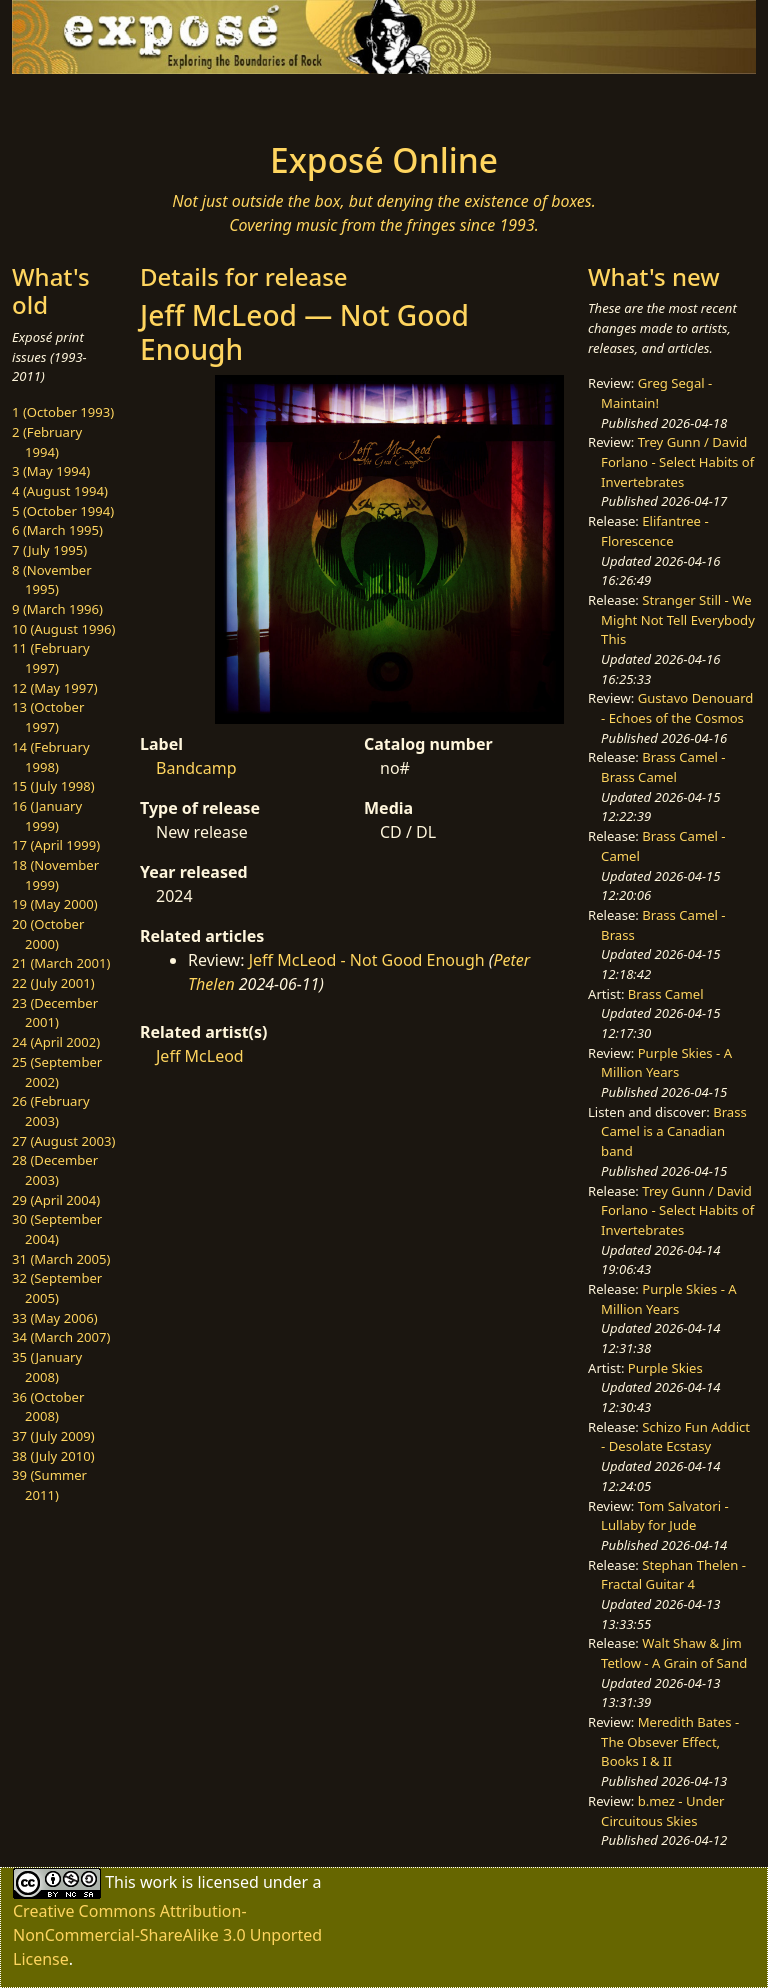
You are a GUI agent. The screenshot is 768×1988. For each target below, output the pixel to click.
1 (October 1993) (63, 412)
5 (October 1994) (63, 511)
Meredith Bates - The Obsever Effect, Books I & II (670, 1741)
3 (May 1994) (51, 471)
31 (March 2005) (61, 1259)
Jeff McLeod (200, 1056)
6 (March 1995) (57, 530)
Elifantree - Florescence (655, 531)
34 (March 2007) (61, 1337)
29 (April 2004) (56, 1200)
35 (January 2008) (47, 1367)
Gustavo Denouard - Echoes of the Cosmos (677, 708)
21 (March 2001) (61, 963)
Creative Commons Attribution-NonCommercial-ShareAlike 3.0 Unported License (167, 1935)
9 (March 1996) (57, 609)
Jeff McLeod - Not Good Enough (367, 960)
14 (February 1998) (51, 757)
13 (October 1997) (48, 717)
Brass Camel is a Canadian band (674, 1131)
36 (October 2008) (48, 1407)
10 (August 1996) (63, 629)
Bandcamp (196, 768)
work (158, 1882)
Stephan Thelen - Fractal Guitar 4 (673, 1575)
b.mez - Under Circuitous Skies (662, 1811)
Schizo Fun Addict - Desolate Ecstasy (675, 1437)
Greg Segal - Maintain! (656, 393)
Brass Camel (666, 994)
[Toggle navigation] (76, 102)
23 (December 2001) (55, 1013)
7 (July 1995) (49, 550)
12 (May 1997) (55, 688)
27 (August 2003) (63, 1141)
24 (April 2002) (56, 1042)
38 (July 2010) (53, 1456)
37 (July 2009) (53, 1436)
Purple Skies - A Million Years (666, 1063)
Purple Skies (665, 1368)
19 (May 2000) (55, 904)
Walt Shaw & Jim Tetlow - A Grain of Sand (674, 1653)
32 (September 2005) (57, 1288)
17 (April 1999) (56, 845)
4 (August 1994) (60, 491)
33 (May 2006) (55, 1318)
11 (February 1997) (51, 658)
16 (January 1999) (47, 816)
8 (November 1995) (52, 580)
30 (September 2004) (57, 1229)
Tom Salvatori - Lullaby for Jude (665, 1516)
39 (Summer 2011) (49, 1485)
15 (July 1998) (53, 786)
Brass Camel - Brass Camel (663, 767)
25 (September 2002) (57, 1072)
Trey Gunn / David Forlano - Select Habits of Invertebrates (677, 461)
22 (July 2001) (53, 983)
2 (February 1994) (47, 442)
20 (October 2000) (48, 934)
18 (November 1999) (55, 875)
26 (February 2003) (51, 1111)
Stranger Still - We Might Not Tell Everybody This (678, 619)
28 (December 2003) (55, 1170)
